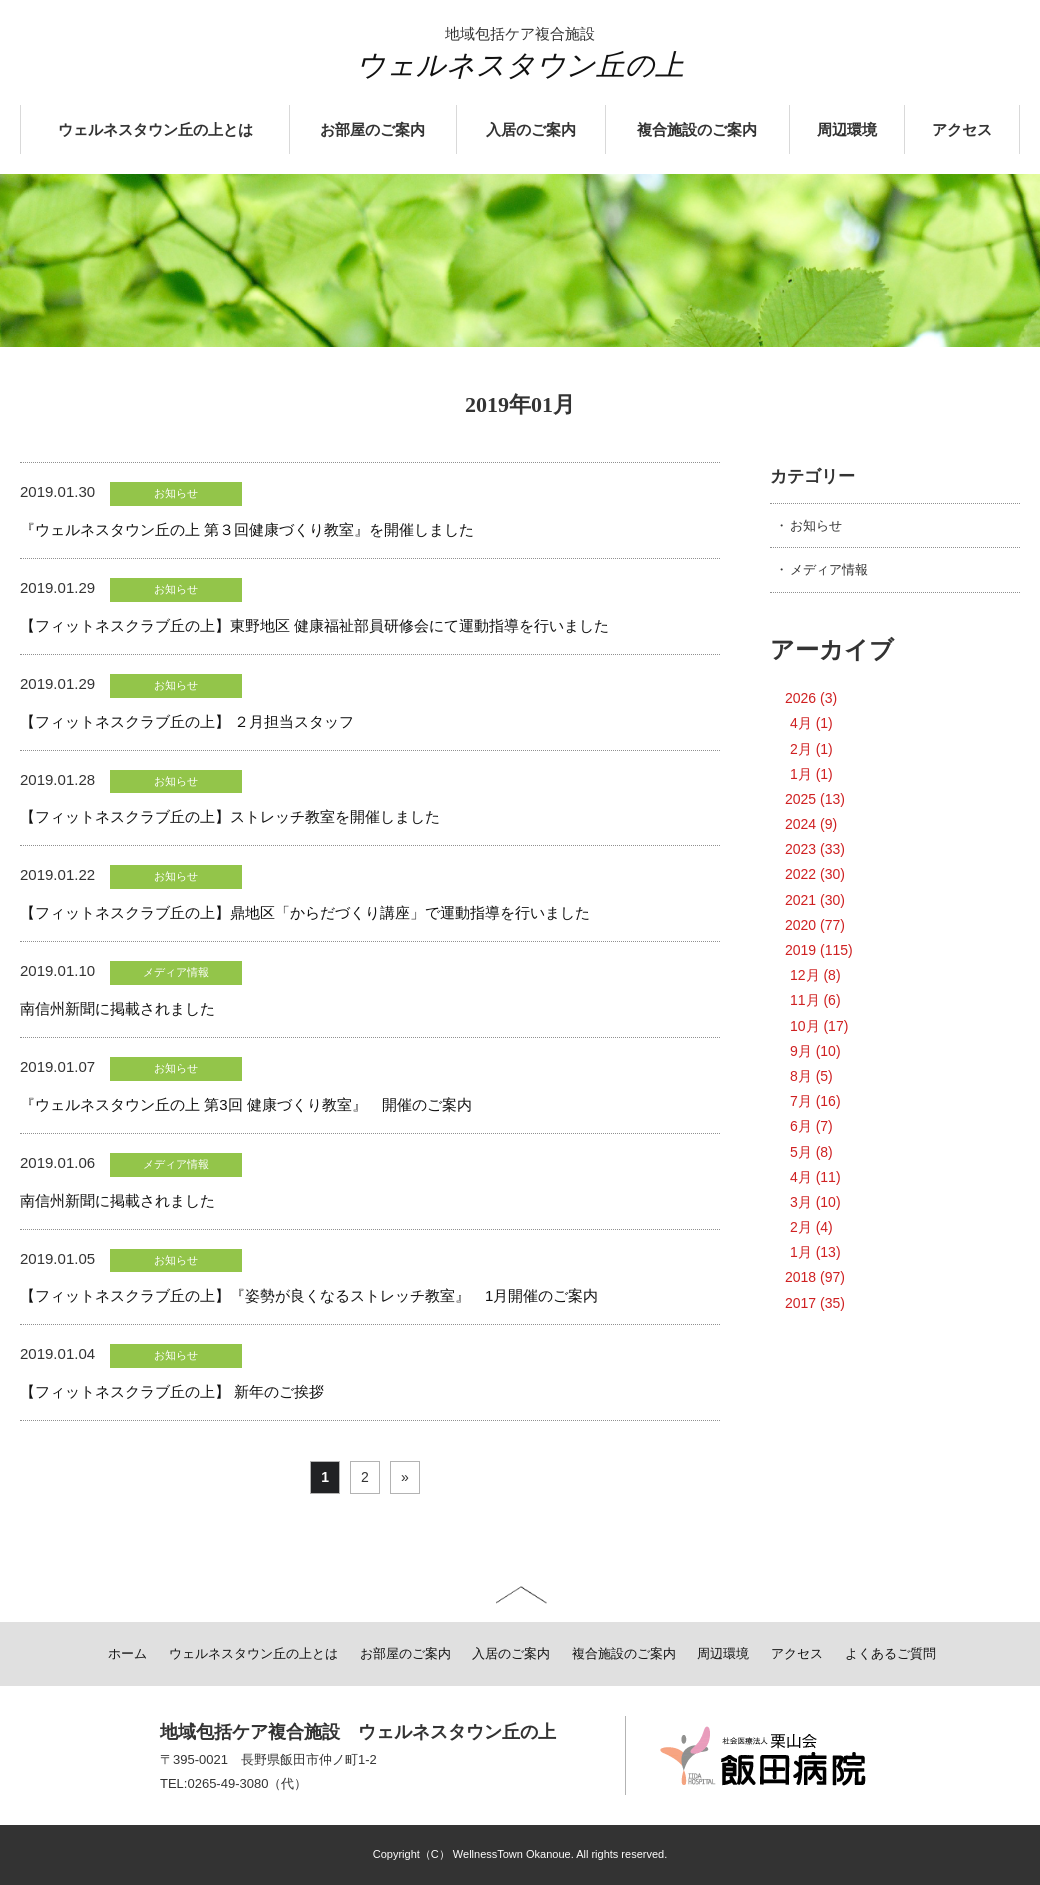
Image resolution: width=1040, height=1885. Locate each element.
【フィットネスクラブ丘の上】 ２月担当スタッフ (187, 721)
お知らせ (816, 525)
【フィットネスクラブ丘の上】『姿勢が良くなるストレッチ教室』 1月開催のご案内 (309, 1295)
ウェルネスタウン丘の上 (520, 65)
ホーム (127, 1653)
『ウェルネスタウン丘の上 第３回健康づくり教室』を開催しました (247, 529)
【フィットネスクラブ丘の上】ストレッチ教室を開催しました (230, 816)
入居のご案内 (531, 130)
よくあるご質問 (890, 1653)
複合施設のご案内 (697, 130)
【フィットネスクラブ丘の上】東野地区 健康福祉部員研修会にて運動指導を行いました (314, 625)
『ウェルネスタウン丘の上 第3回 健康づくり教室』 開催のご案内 (246, 1104)
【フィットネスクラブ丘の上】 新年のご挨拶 (172, 1391)
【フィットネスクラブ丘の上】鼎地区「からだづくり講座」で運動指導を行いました (305, 912)
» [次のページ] (405, 1477)
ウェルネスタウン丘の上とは (155, 130)
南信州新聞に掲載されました (117, 1008)
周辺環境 (847, 130)
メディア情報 (829, 569)
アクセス (962, 130)
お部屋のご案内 (372, 130)
